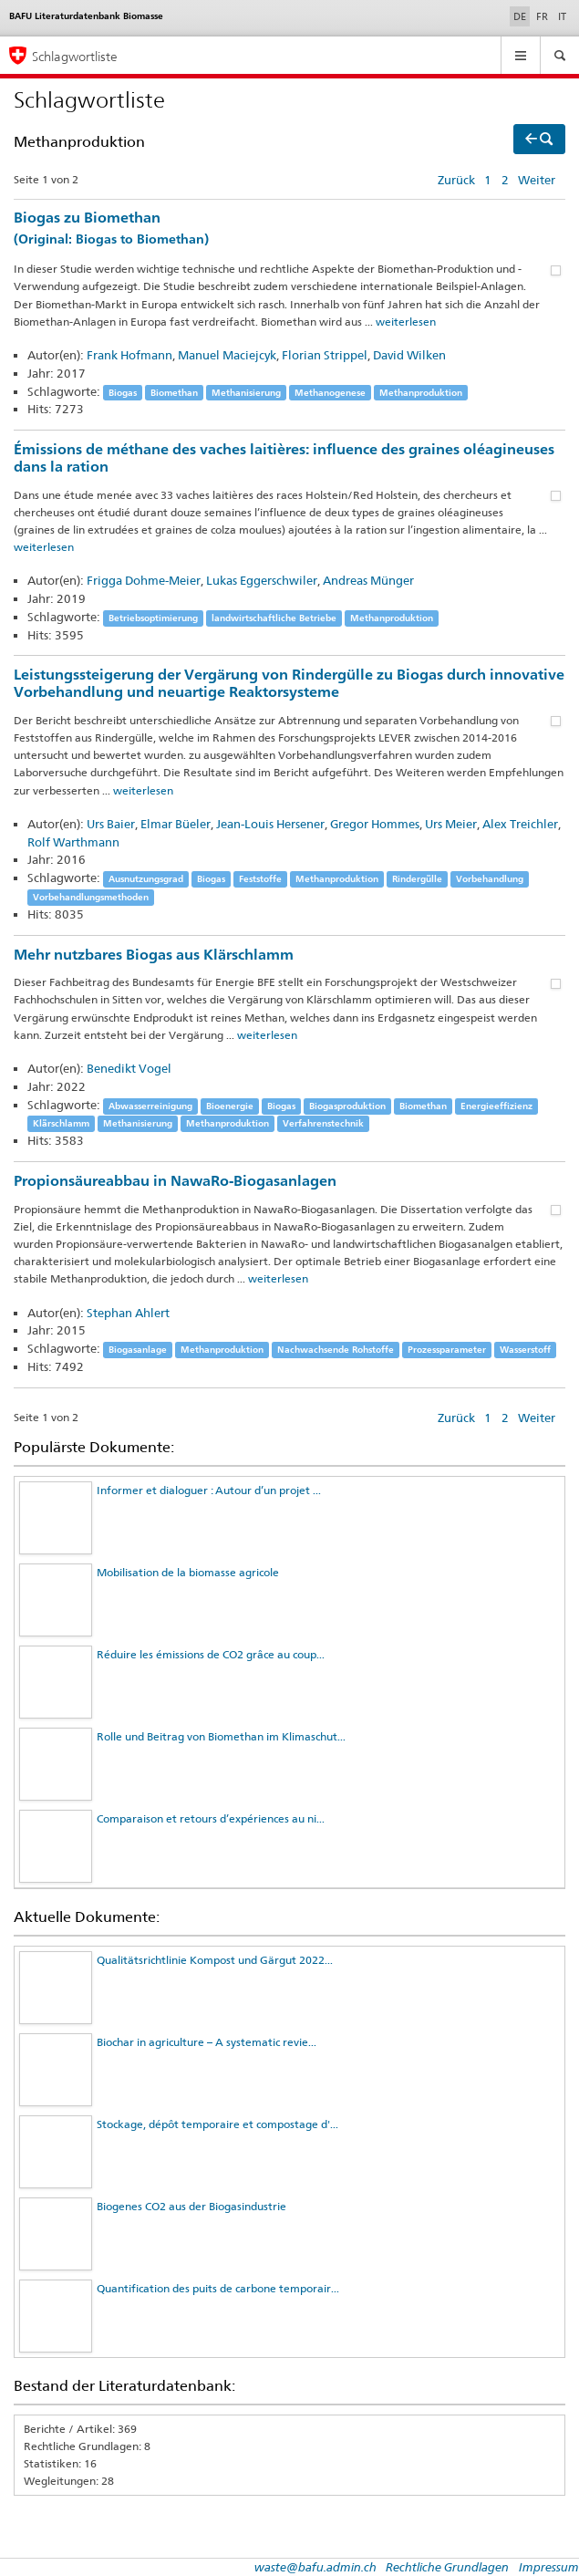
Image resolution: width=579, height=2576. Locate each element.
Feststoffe (260, 879)
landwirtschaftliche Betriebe (274, 618)
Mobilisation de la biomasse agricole (188, 1572)
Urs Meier (451, 823)
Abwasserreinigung (150, 1106)
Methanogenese (330, 393)
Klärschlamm (61, 1123)
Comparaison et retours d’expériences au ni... (211, 1818)
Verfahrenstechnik (323, 1123)
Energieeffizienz (496, 1106)
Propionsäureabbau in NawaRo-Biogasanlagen (175, 1180)
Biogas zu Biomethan (289, 229)
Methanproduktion (420, 393)
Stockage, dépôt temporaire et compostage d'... (217, 2124)
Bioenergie (229, 1106)
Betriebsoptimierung (153, 618)
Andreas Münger (368, 580)
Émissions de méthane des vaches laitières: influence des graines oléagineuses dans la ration (284, 458)
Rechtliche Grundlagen (447, 2567)
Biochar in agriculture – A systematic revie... (206, 2042)
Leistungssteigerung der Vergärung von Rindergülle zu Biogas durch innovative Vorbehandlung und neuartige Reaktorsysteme (289, 683)
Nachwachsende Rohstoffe (335, 1350)
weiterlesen (406, 321)
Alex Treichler (520, 823)
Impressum (549, 2567)
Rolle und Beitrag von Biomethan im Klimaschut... (221, 1736)
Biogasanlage (138, 1350)
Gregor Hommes (374, 823)
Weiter (536, 179)
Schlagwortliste (75, 56)
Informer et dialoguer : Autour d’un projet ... (209, 1490)
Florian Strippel (324, 355)
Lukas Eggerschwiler (261, 580)
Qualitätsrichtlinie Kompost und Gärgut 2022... (215, 1960)
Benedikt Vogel (129, 1068)
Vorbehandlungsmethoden (91, 897)
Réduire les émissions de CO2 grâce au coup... (211, 1654)
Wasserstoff (525, 1350)
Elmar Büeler (175, 823)
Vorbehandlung (489, 879)
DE (521, 15)
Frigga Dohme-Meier (144, 580)
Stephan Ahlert (128, 1312)
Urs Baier (111, 823)
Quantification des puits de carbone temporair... (218, 2288)
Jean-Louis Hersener (270, 823)
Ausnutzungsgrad (146, 879)
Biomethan (174, 393)
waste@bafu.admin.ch (315, 2567)
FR (542, 16)
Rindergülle (417, 879)
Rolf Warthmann (73, 842)
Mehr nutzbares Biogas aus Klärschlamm (154, 954)
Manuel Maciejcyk (227, 355)
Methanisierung (246, 393)
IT (562, 16)
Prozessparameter (447, 1350)
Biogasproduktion (347, 1106)
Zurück (456, 179)
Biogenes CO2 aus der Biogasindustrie (191, 2206)
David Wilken (409, 355)
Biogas (123, 393)
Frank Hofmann (129, 355)
